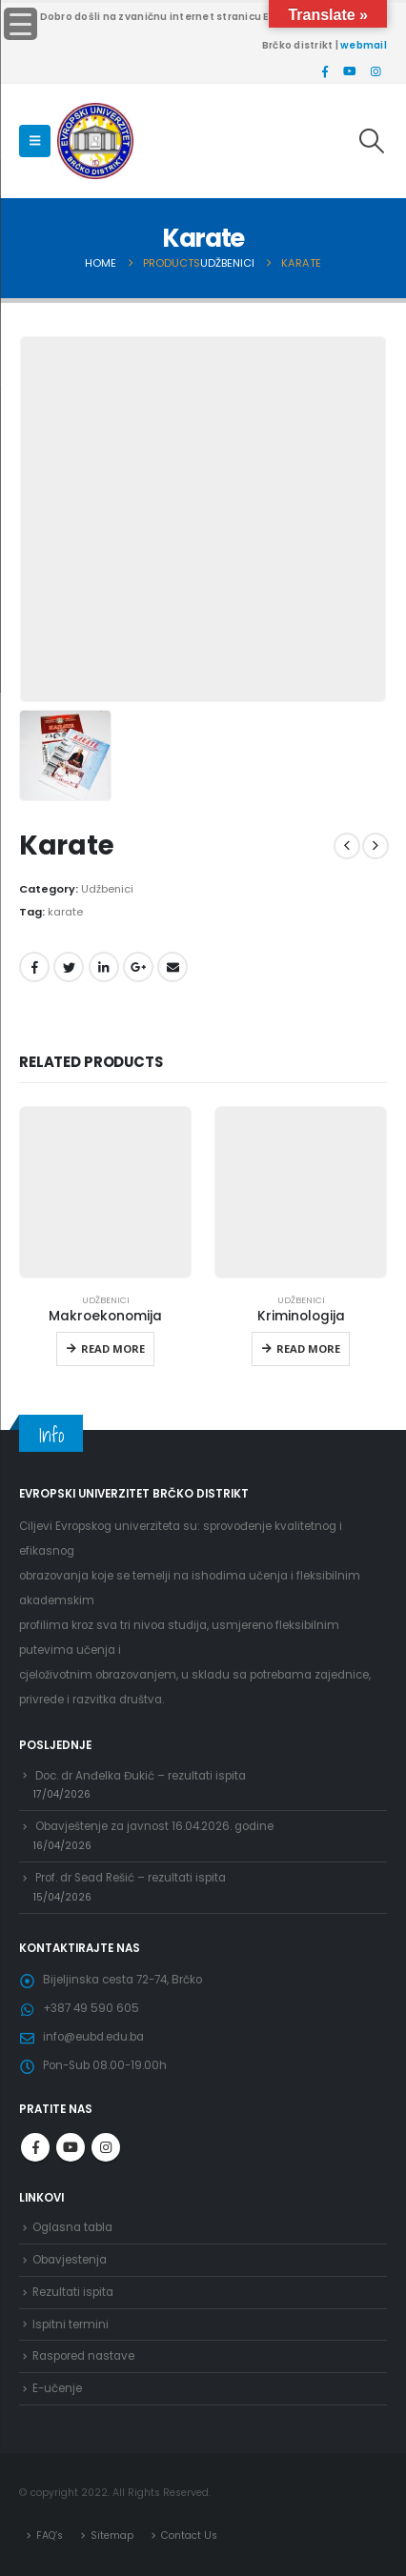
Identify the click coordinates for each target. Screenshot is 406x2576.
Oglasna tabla (72, 2227)
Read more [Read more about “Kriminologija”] (308, 1348)
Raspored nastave (83, 2356)
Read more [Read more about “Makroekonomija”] (113, 1348)
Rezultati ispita (72, 2292)
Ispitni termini (70, 2324)
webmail (363, 45)
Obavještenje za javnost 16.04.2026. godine (154, 1826)
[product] (105, 1192)
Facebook (34, 967)
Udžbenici (107, 888)
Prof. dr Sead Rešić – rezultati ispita (130, 1877)
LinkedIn (104, 967)
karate (65, 911)
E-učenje (57, 2388)
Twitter (68, 967)
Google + (138, 967)
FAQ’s (49, 2535)
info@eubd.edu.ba (93, 2036)
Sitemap (112, 2535)
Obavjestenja (69, 2259)
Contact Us (189, 2535)
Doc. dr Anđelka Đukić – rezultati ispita (140, 1775)
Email (172, 967)
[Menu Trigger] (20, 24)
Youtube (70, 2147)
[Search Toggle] (372, 141)
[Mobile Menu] (35, 141)
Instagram (105, 2147)
